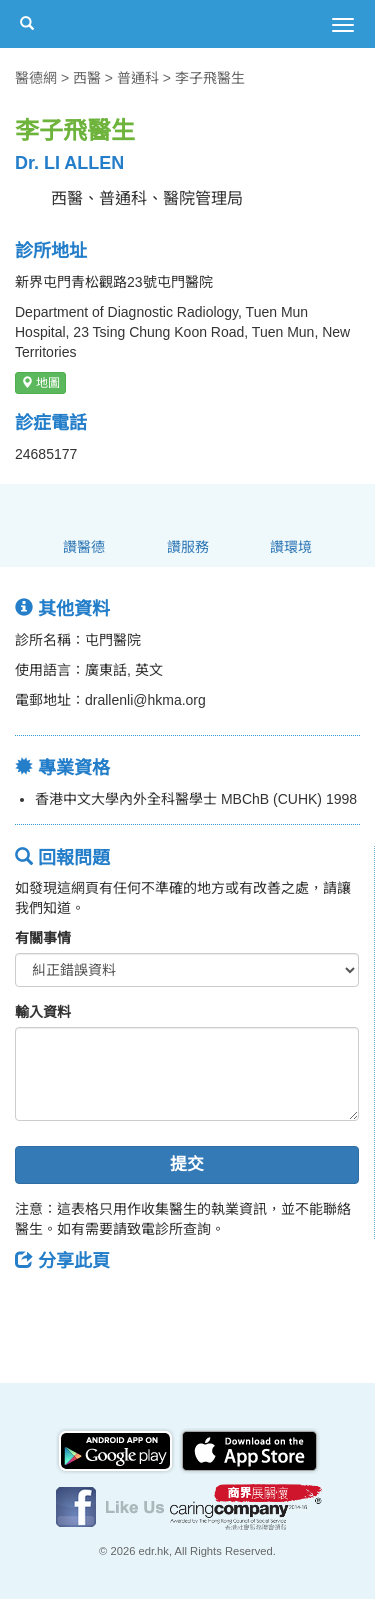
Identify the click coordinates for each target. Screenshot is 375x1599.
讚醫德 (84, 547)
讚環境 (291, 547)
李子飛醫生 (210, 78)
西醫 (87, 78)
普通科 (138, 78)
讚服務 (188, 547)
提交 (187, 1164)
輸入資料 (43, 1012)
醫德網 (36, 78)
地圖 (40, 383)
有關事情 (43, 938)
